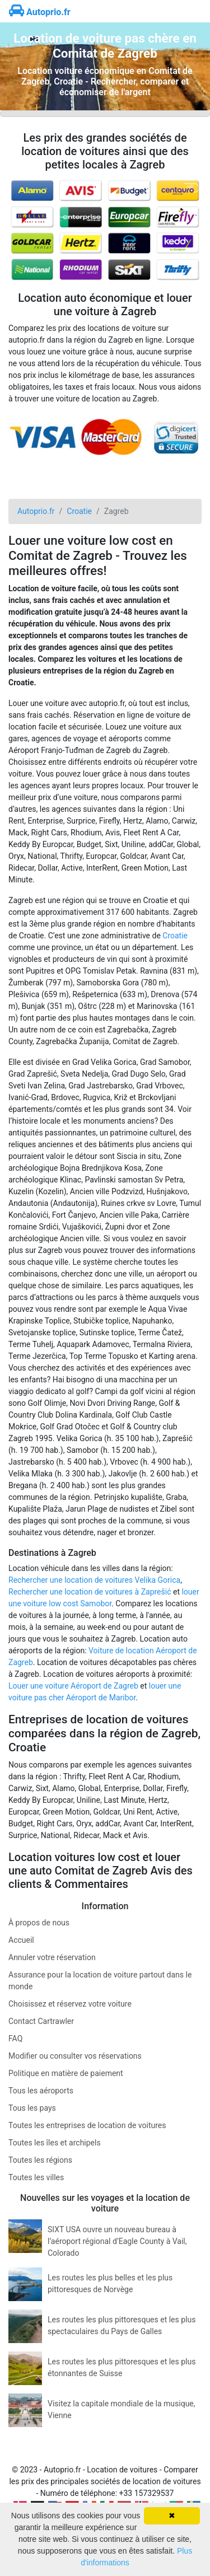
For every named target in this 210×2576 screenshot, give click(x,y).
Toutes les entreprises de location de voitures (87, 2125)
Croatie (175, 935)
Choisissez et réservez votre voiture (70, 2003)
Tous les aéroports (40, 2090)
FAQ (15, 2038)
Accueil (21, 1939)
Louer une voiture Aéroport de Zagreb (73, 1685)
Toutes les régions (40, 2160)
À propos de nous (38, 1922)
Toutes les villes (36, 2177)
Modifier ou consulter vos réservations (75, 2055)
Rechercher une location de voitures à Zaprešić (89, 1591)
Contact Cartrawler (41, 2021)
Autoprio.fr (40, 12)
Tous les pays (32, 2107)
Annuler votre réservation (52, 1957)
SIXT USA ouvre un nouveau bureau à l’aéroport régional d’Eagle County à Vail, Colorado (117, 2241)
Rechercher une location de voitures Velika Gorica (94, 1579)
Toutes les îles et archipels (54, 2142)
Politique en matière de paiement (65, 2073)
